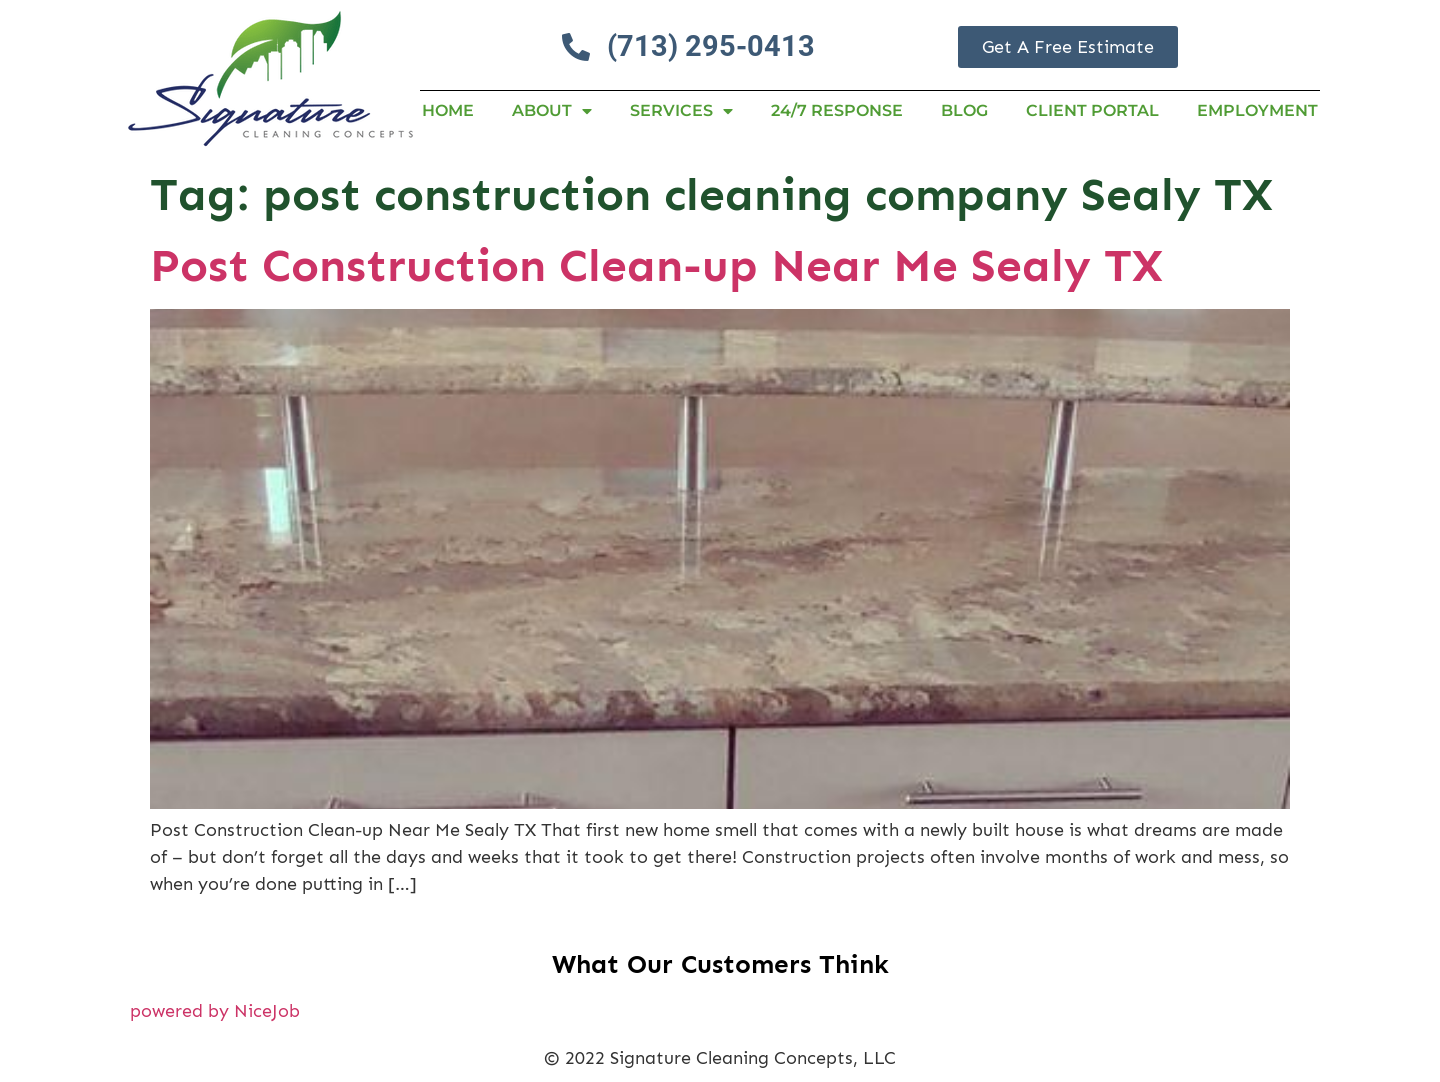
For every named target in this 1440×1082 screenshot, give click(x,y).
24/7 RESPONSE (837, 110)
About (552, 111)
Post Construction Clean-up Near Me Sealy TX (656, 265)
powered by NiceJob (215, 1011)
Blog (964, 110)
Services (681, 111)
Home (448, 110)
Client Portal (1092, 110)
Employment (1257, 110)
